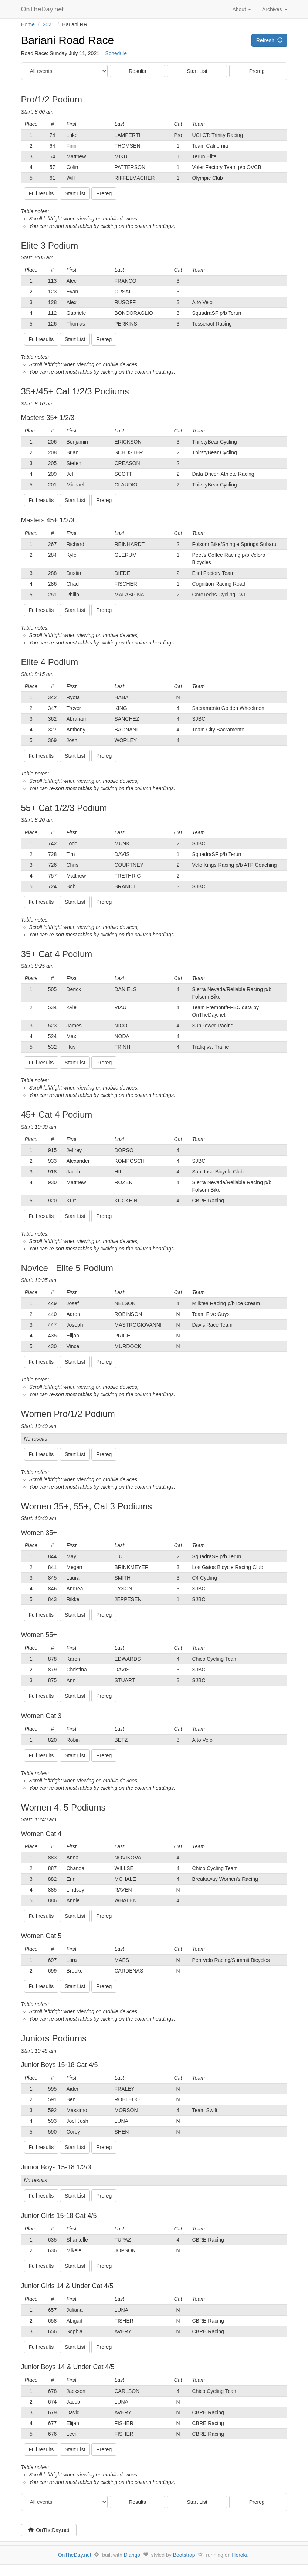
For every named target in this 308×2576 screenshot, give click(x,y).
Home (28, 24)
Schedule (116, 53)
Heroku (240, 2555)
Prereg (257, 71)
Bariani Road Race (67, 40)
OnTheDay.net (43, 9)
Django (132, 2555)
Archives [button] (274, 9)
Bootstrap (184, 2555)
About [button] (241, 9)
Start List (197, 71)
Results (137, 71)
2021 (48, 24)
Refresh (269, 40)
